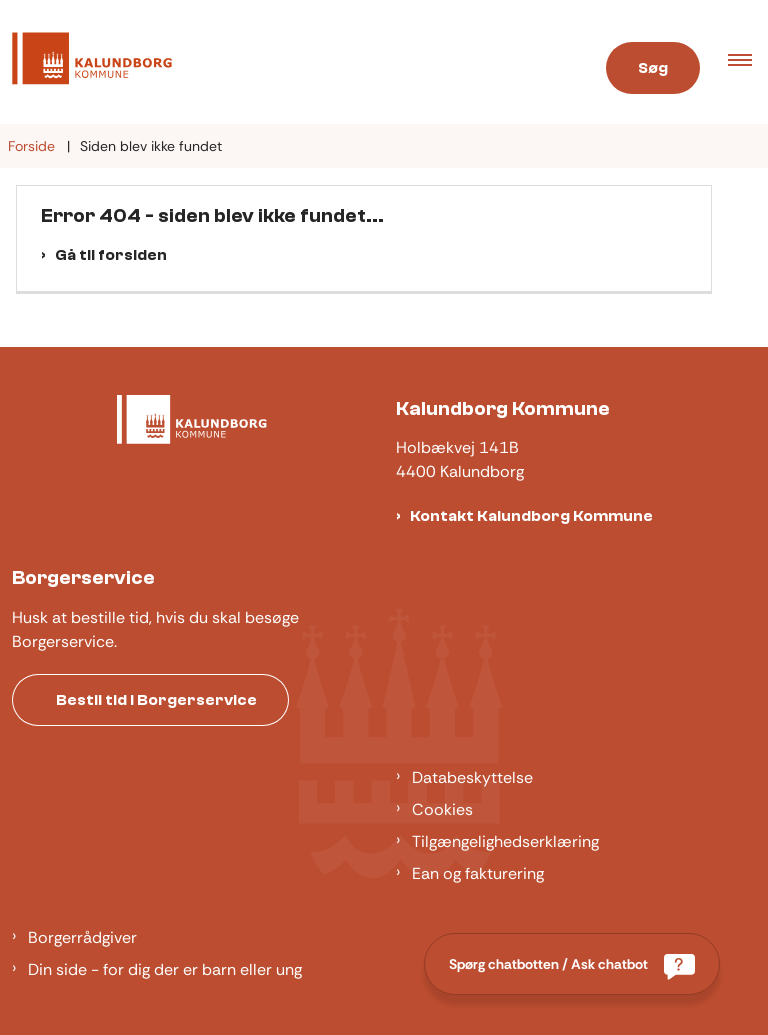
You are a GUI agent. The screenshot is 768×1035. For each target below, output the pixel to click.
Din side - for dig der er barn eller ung (165, 969)
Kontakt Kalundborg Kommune (531, 516)
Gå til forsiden (111, 255)
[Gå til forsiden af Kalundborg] (86, 62)
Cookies (442, 809)
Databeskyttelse (472, 777)
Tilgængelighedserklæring (505, 841)
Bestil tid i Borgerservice (156, 700)
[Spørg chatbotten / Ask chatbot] (572, 964)
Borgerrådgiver (82, 937)
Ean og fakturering (478, 873)
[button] (748, 62)
